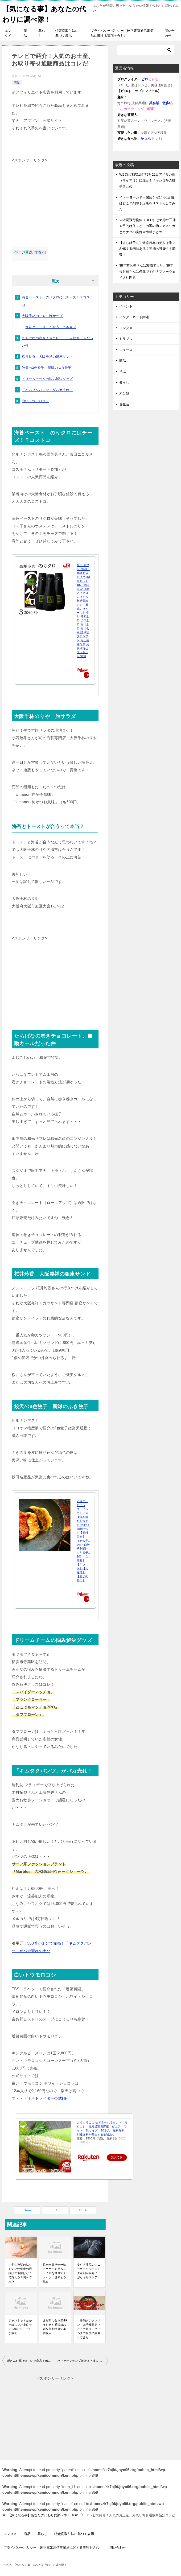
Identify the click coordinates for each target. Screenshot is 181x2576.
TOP (43, 2515)
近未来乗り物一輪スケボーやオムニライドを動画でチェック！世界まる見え (54, 2273)
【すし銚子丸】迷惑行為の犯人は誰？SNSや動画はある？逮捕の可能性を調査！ (147, 248)
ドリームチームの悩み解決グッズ (47, 379)
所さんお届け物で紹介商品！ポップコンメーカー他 (31, 2360)
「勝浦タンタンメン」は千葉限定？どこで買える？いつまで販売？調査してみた (88, 2329)
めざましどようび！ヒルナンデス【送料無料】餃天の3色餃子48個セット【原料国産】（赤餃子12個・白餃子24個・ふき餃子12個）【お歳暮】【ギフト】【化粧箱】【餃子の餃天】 (83, 1541)
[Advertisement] (55, 197)
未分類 (124, 393)
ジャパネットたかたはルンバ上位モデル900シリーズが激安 (20, 2327)
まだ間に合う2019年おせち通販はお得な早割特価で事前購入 (55, 2327)
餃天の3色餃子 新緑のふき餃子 (46, 368)
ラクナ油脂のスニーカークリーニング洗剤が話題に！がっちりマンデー (88, 2271)
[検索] (145, 50)
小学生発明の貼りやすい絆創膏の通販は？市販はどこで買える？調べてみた (20, 2273)
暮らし (41, 33)
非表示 (40, 252)
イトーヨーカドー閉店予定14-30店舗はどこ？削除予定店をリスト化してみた (147, 203)
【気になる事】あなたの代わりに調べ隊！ (42, 13)
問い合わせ (170, 33)
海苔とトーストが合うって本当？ (50, 327)
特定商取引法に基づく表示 (66, 33)
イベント (125, 306)
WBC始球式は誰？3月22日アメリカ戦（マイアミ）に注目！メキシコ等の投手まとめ (147, 180)
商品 (25, 33)
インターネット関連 (134, 317)
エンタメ (8, 33)
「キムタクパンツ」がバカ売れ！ (47, 390)
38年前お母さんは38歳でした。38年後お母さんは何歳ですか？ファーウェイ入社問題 (147, 271)
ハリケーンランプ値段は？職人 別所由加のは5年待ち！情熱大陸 (83, 2360)
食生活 (124, 404)
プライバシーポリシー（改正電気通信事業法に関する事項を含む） (122, 33)
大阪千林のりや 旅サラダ (42, 316)
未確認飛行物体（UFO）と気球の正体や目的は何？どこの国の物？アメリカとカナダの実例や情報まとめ (147, 226)
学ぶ (122, 371)
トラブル (125, 339)
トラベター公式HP (51, 2098)
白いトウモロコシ (35, 401)
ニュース (125, 350)
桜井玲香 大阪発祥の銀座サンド (47, 357)
